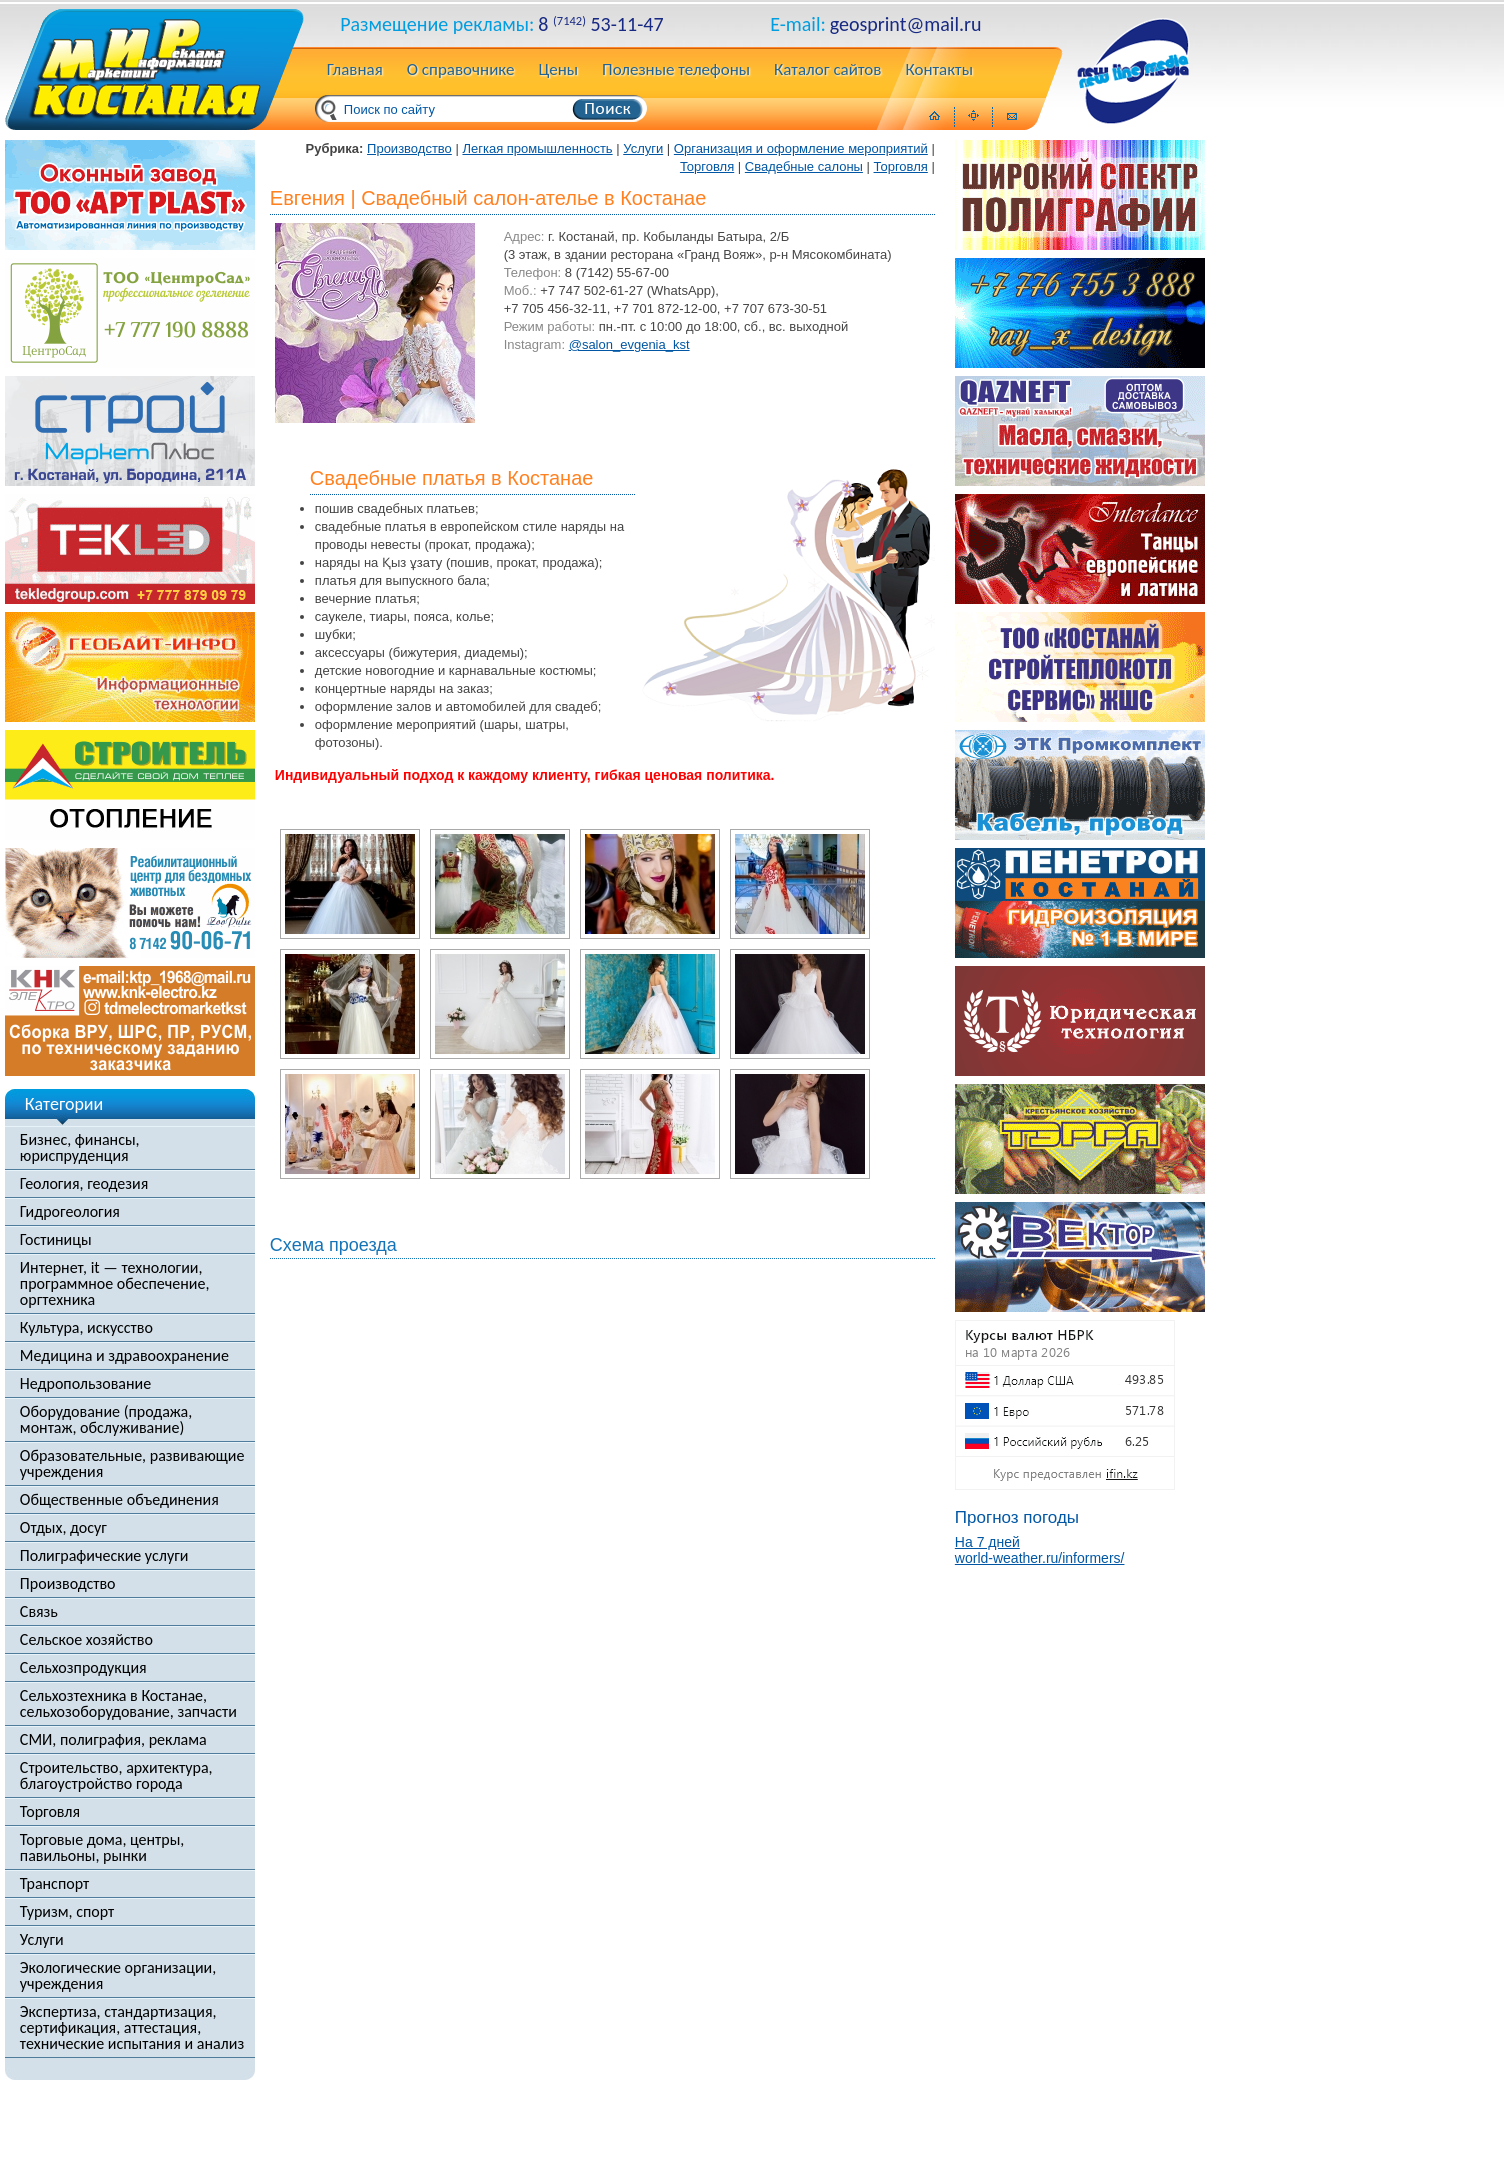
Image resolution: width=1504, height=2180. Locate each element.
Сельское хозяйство (86, 1640)
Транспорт (54, 1884)
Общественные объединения (119, 1500)
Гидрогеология (70, 1212)
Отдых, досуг (63, 1528)
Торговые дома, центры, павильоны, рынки (102, 1848)
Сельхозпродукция (83, 1668)
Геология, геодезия (84, 1184)
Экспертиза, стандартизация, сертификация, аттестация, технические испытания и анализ (132, 2028)
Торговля (50, 1812)
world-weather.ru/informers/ (1040, 1558)
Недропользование (85, 1384)
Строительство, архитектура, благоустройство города (116, 1776)
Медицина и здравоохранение (124, 1356)
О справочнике (461, 71)
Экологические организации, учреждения (118, 1976)
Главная (355, 71)
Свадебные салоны (804, 166)
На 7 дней (987, 1542)
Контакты (939, 71)
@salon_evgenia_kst (629, 344)
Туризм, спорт (67, 1912)
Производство (68, 1584)
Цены (558, 71)
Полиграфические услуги (104, 1556)
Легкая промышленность (537, 148)
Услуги (42, 1940)
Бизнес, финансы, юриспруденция (80, 1148)
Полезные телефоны (676, 71)
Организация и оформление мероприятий (801, 148)
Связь (39, 1612)
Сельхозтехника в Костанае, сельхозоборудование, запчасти (128, 1704)
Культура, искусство (86, 1328)
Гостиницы (56, 1240)
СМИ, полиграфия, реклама (113, 1740)
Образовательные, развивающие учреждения (132, 1464)
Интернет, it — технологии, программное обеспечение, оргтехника (115, 1284)
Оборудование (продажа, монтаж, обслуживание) (106, 1420)
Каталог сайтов (827, 71)
